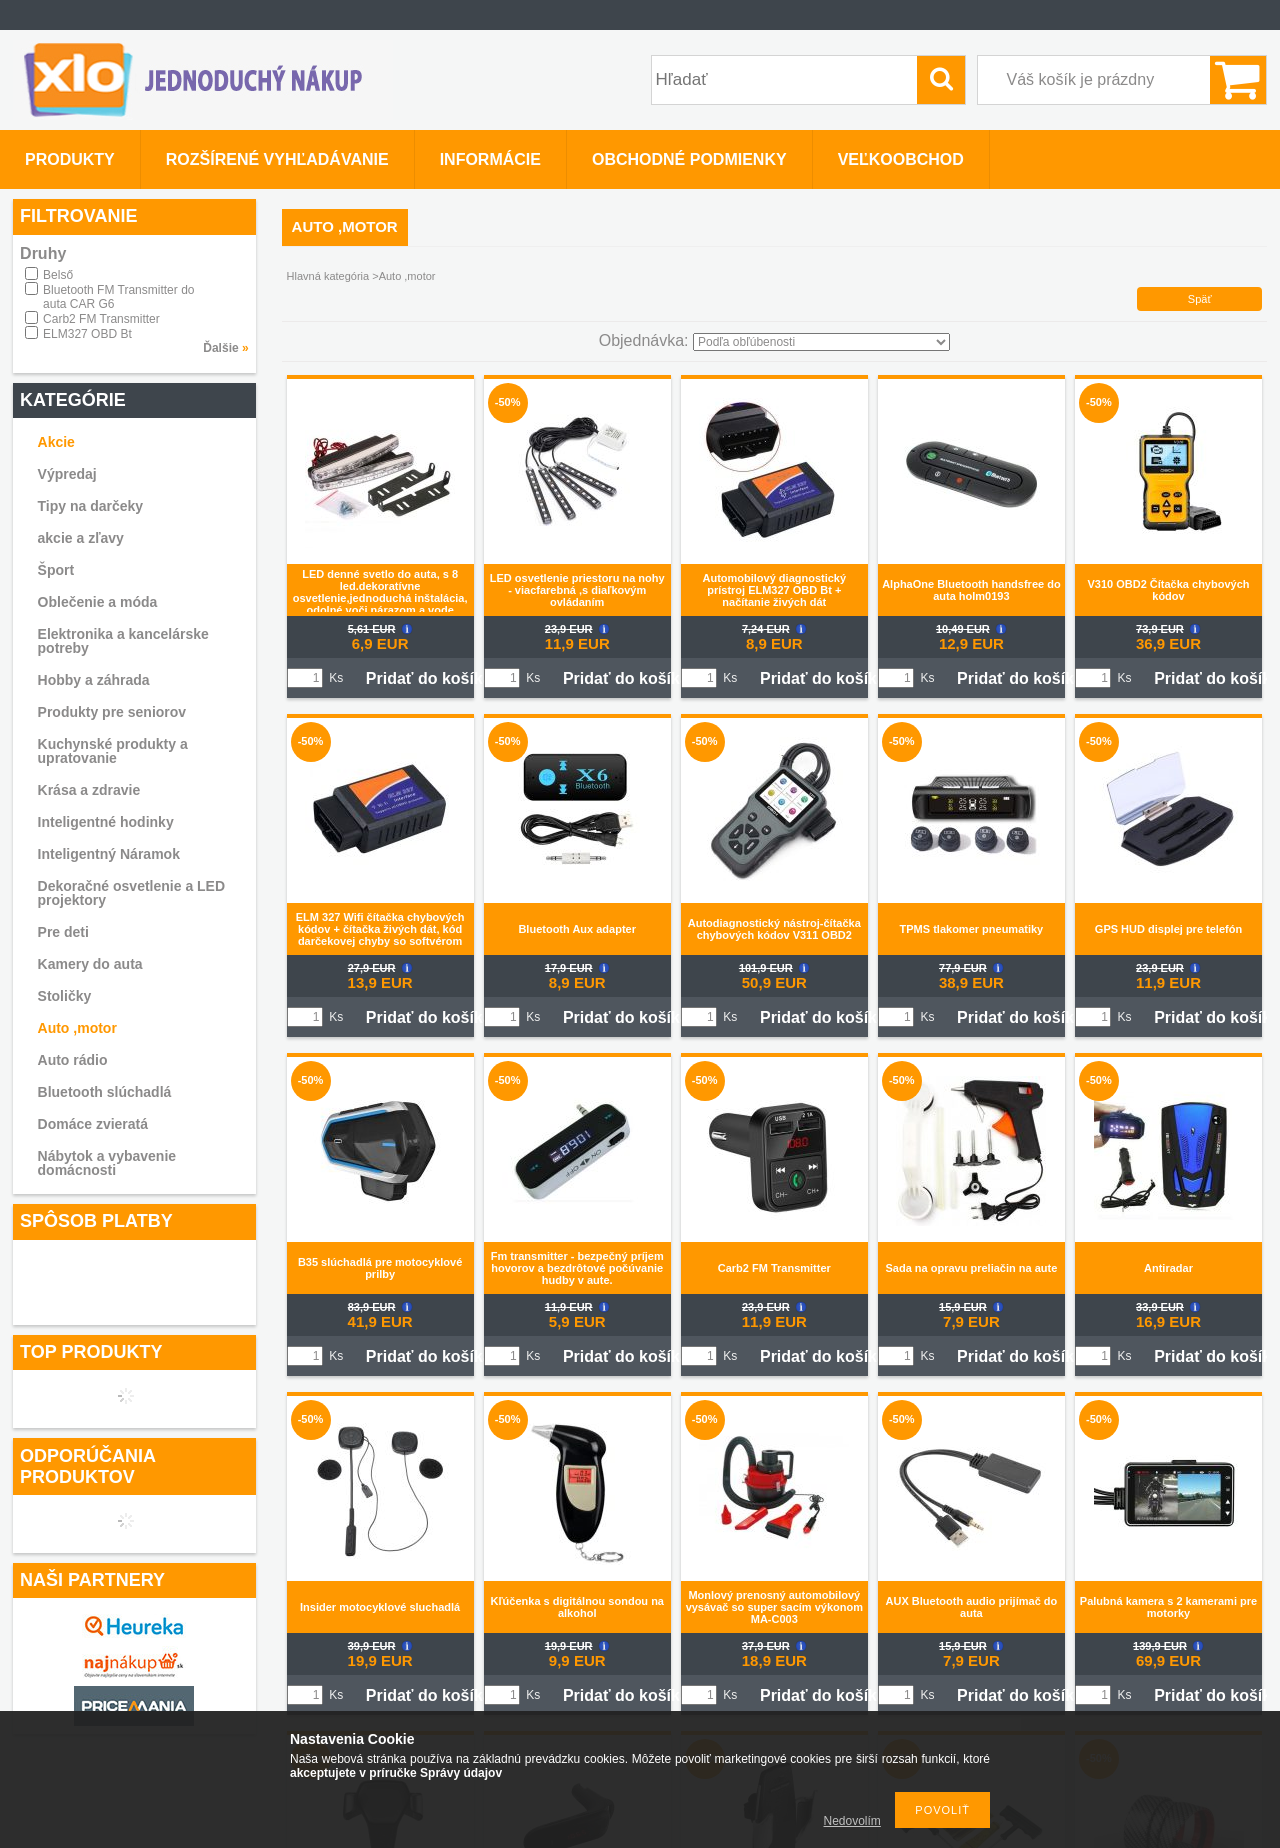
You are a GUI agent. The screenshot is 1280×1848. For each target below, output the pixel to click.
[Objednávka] (821, 342)
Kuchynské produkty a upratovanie (113, 751)
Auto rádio (73, 1060)
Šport (56, 570)
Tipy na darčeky (91, 506)
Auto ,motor (77, 1028)
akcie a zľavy (81, 538)
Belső (58, 275)
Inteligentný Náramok (109, 854)
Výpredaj (67, 474)
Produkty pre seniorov (112, 712)
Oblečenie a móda (98, 602)
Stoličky (65, 996)
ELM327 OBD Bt (87, 334)
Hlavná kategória (328, 276)
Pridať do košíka (429, 678)
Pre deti (63, 932)
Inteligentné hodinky (106, 822)
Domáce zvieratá (93, 1124)
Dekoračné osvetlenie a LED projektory (132, 893)
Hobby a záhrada (94, 680)
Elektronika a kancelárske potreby (123, 641)
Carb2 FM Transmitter (101, 319)
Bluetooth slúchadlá (105, 1092)
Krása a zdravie (89, 790)
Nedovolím (852, 1821)
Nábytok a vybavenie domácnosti (107, 1163)
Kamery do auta (90, 964)
